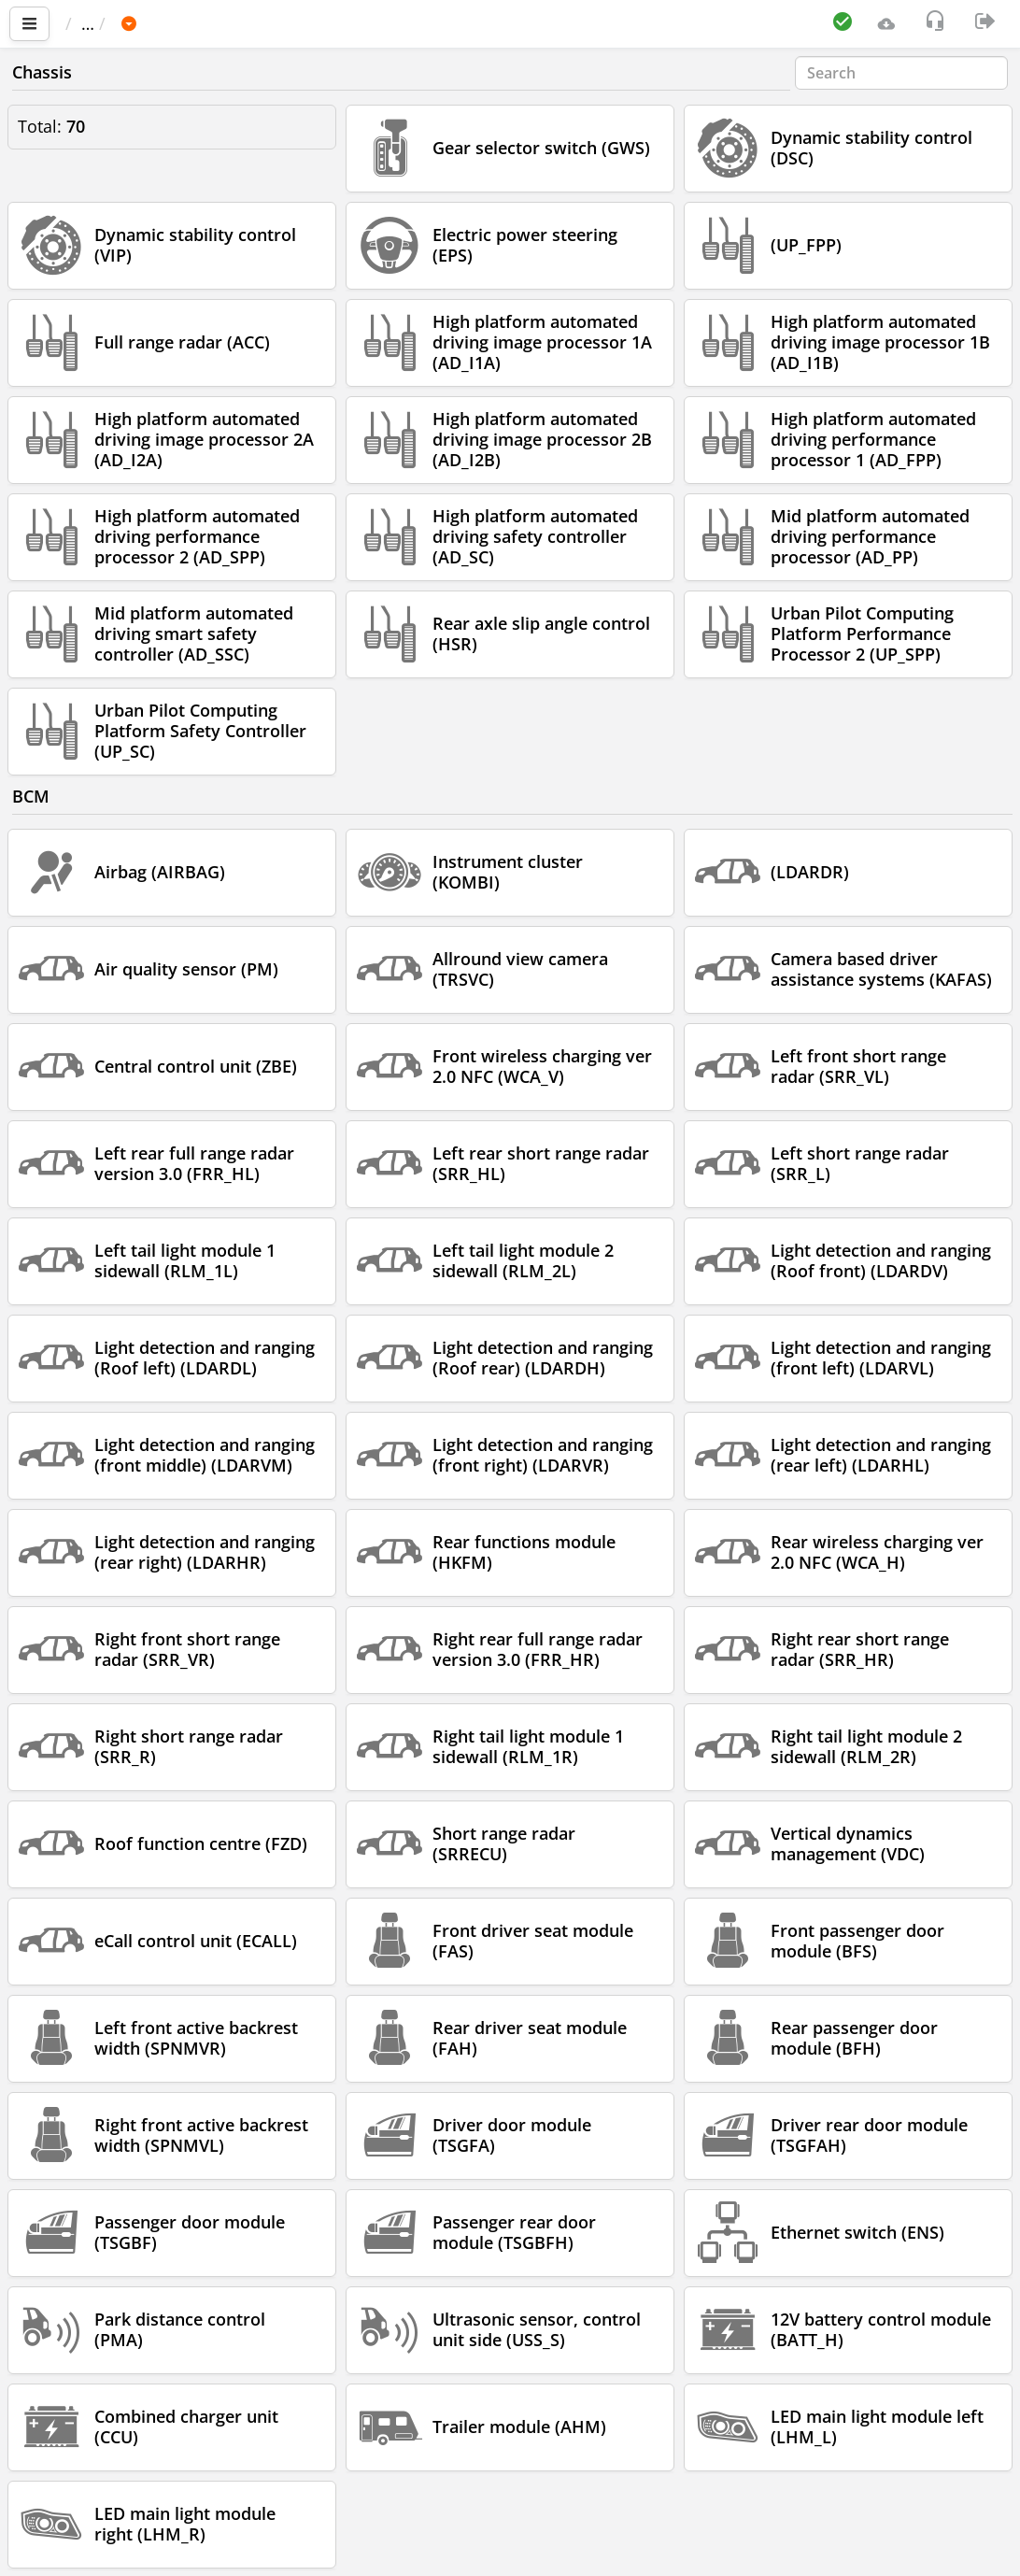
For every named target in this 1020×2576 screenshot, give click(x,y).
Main (94, 23)
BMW (225, 23)
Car (165, 23)
